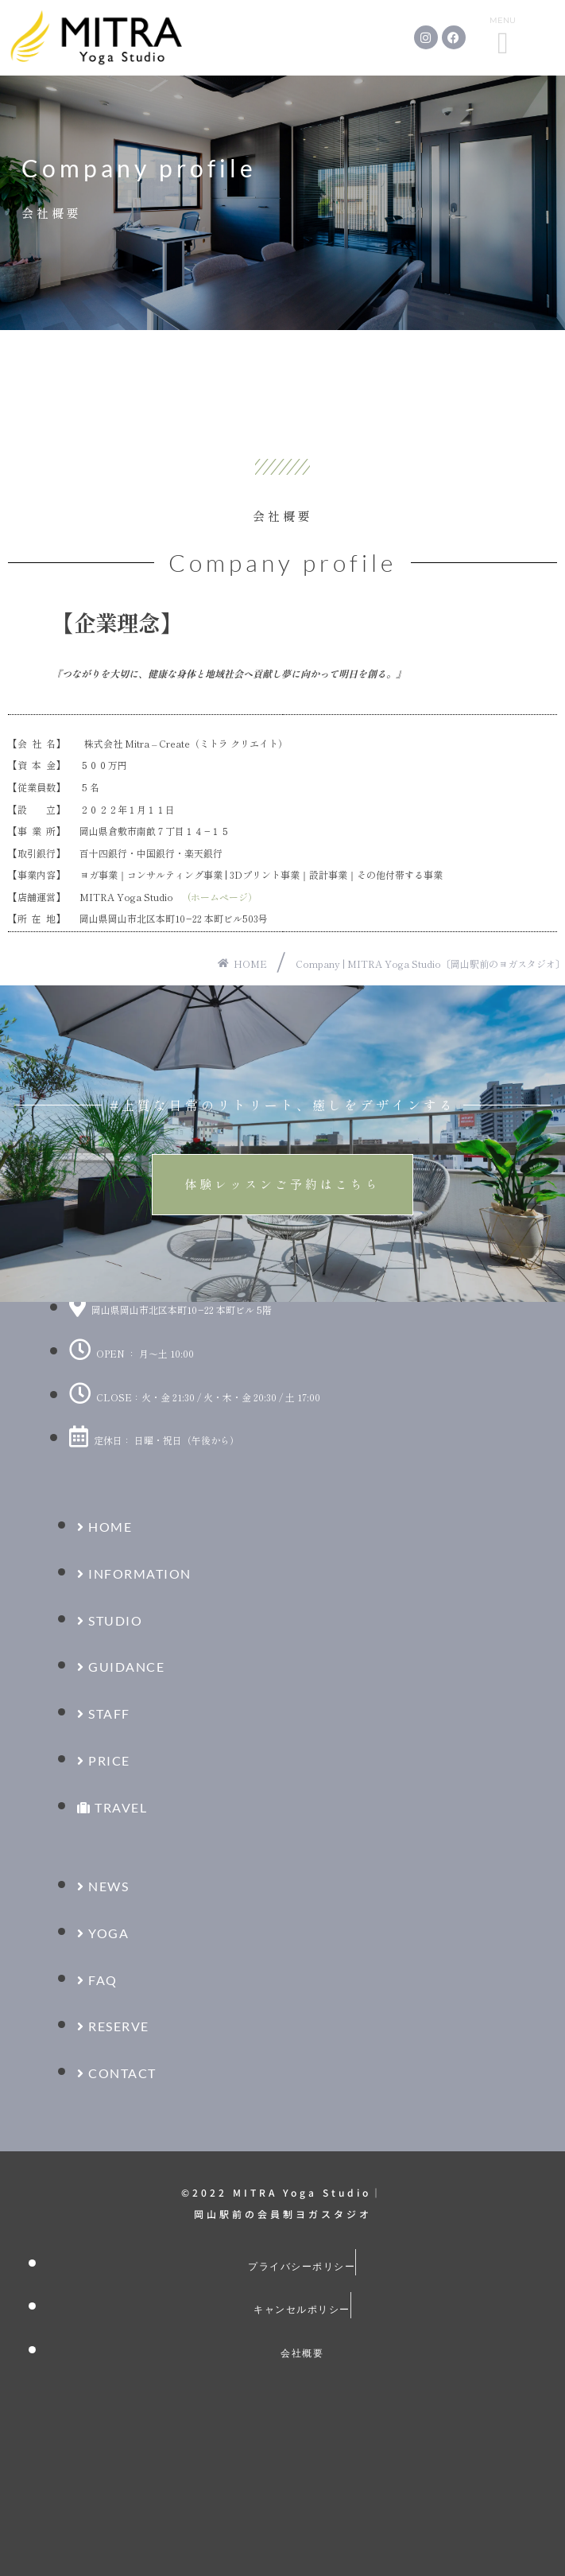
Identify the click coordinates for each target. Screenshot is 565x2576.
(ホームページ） (222, 896)
